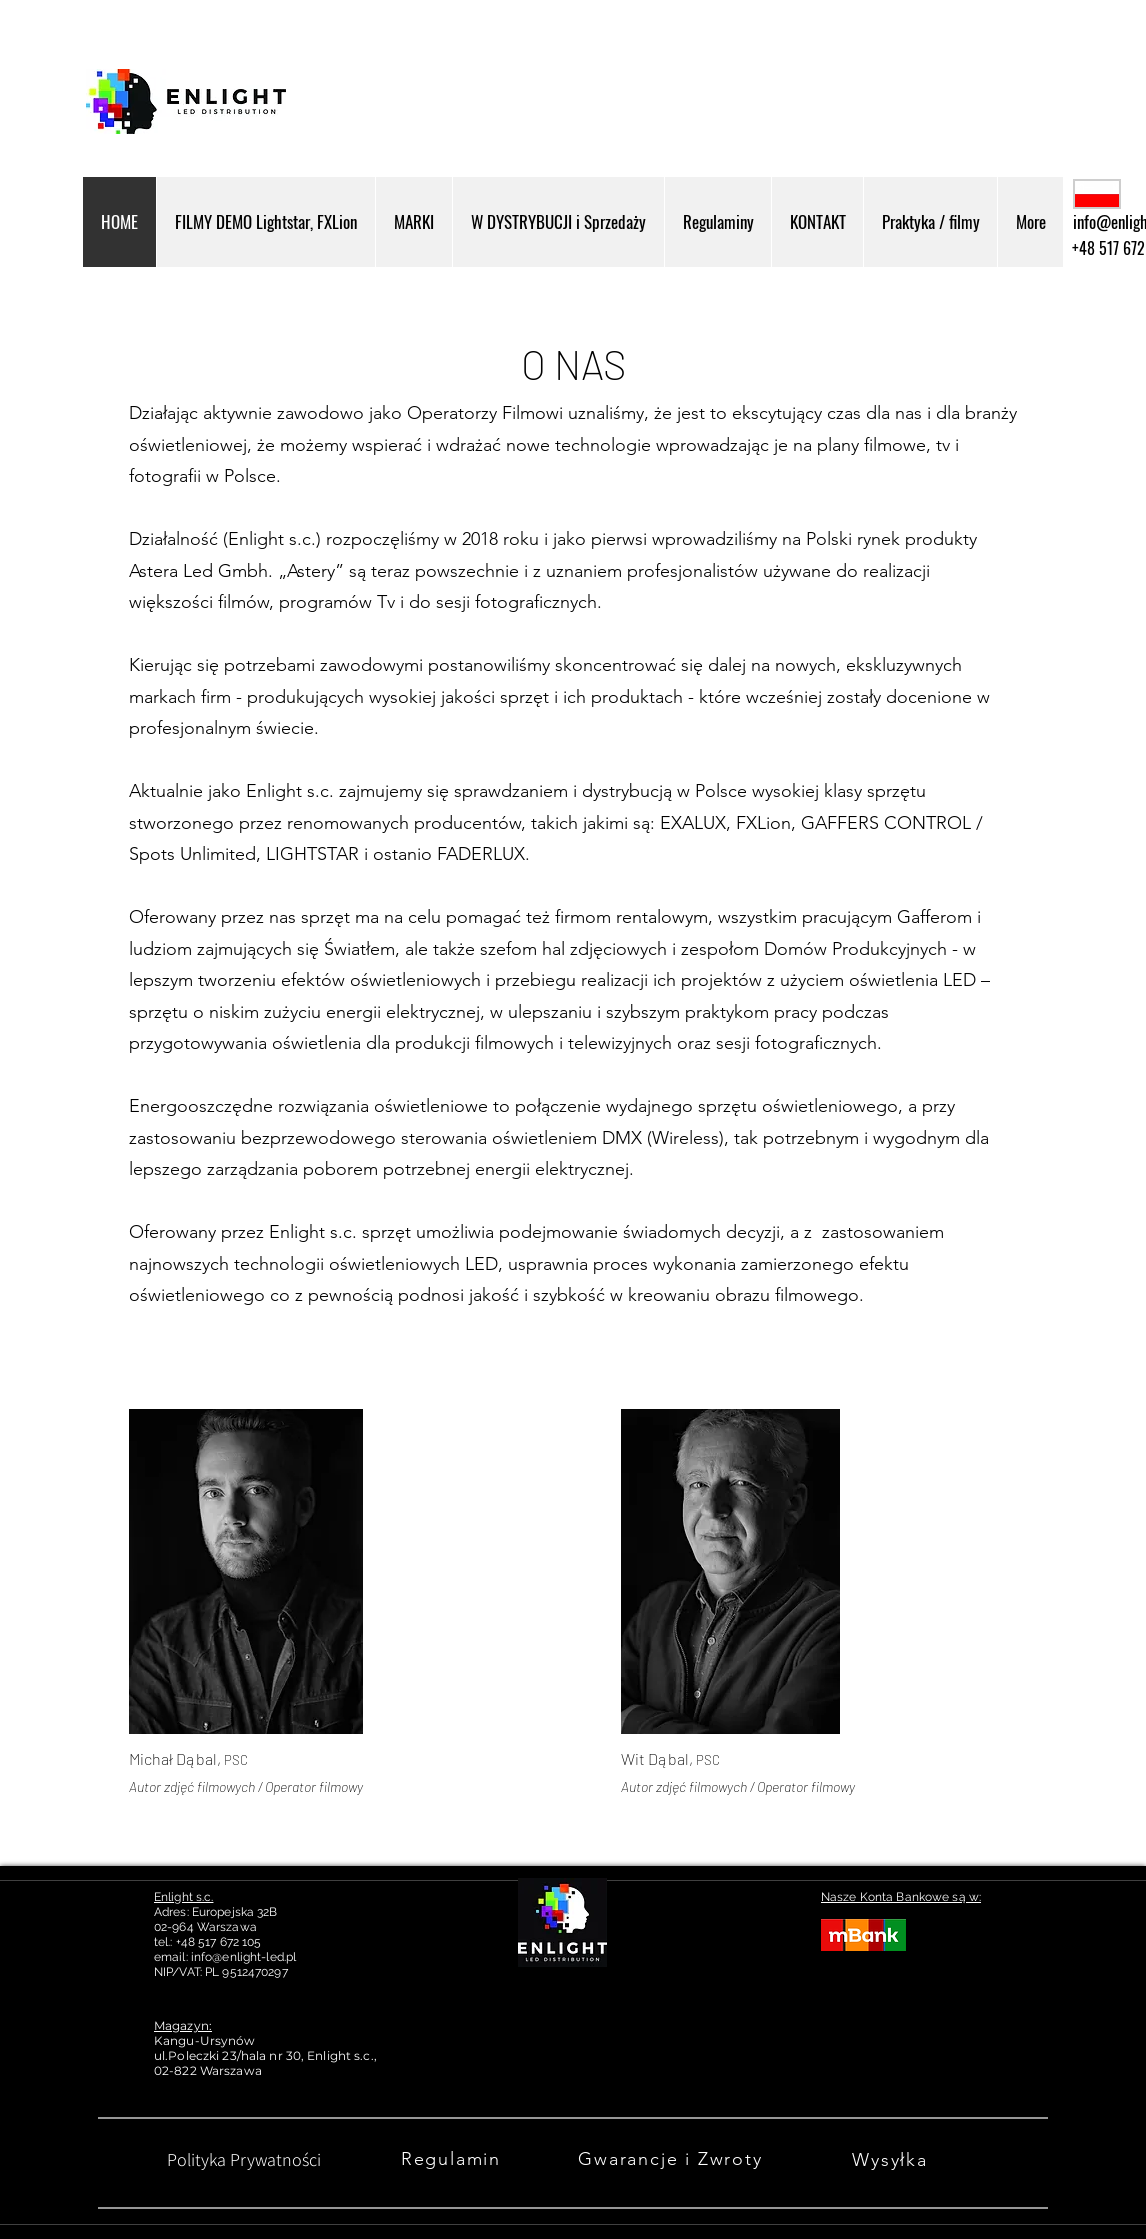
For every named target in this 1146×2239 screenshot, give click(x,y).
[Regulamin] (453, 2159)
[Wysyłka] (892, 2159)
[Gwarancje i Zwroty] (672, 2159)
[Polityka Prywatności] (244, 2159)
